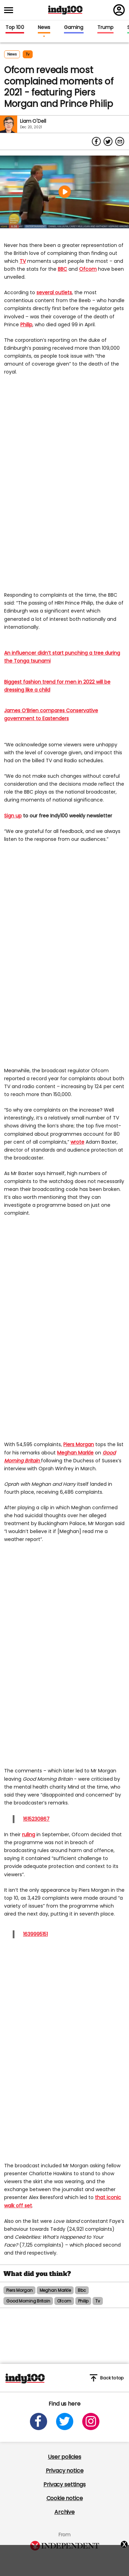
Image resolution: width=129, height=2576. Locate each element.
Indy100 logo (65, 10)
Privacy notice (65, 2471)
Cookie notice (64, 2498)
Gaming (74, 27)
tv (28, 54)
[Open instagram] (90, 2421)
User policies (64, 2457)
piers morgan (19, 2290)
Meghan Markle (75, 1452)
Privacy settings (64, 2484)
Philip (26, 324)
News (44, 27)
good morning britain (28, 2301)
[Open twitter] (64, 2421)
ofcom (64, 2301)
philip (83, 2301)
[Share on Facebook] (96, 141)
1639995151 (35, 1934)
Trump (105, 27)
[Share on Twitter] (108, 141)
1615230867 (36, 1819)
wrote (77, 1141)
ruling (28, 1834)
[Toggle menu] (10, 10)
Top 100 (15, 27)
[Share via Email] (119, 141)
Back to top (106, 2377)
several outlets (54, 292)
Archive (64, 2512)
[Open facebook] (38, 2421)
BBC (62, 269)
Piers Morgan (78, 1444)
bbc (82, 2290)
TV (23, 261)
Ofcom (88, 269)
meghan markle (55, 2290)
